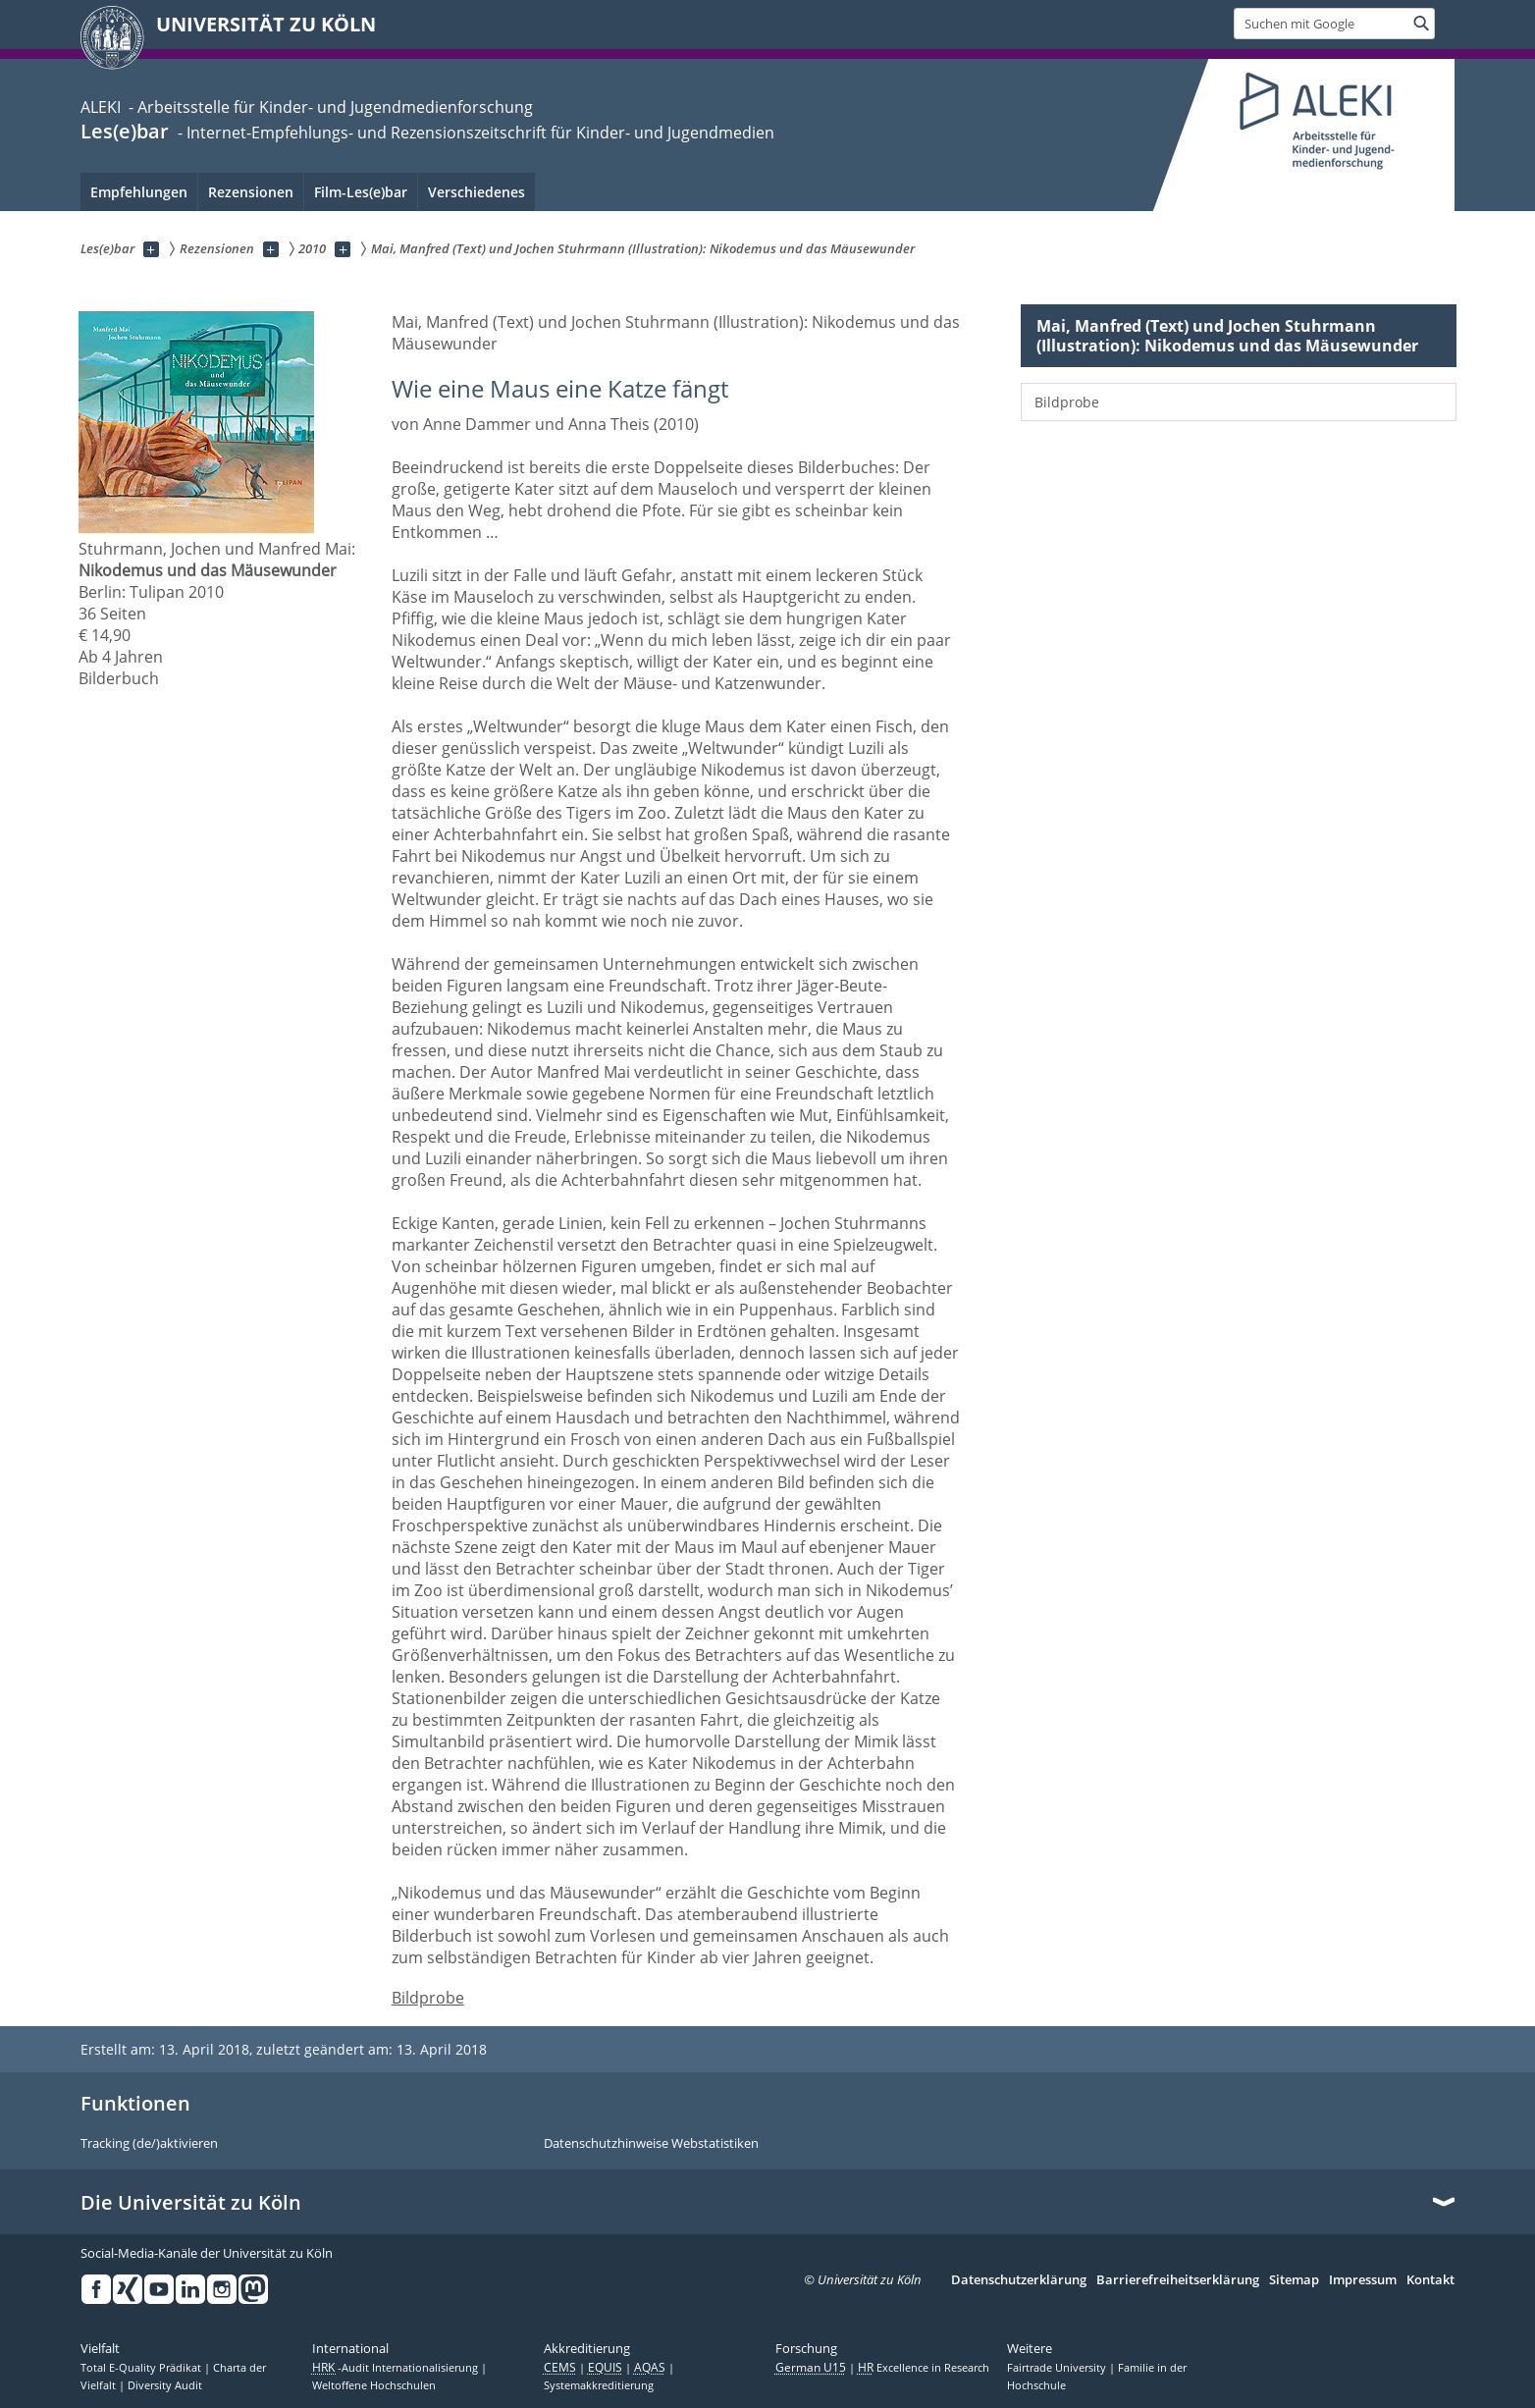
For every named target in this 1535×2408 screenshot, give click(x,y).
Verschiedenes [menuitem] (476, 192)
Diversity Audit (165, 2385)
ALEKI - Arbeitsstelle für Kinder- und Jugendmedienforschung (306, 107)
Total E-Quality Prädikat (142, 2368)
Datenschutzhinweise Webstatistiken (651, 2144)
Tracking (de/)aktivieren (149, 2144)
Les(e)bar (124, 131)
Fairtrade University (1058, 2368)
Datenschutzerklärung (1018, 2280)
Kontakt (1430, 2280)
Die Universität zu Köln (190, 2203)
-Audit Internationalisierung (396, 2368)
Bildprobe (428, 1997)
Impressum (1363, 2280)
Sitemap (1294, 2280)
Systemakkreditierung (599, 2385)
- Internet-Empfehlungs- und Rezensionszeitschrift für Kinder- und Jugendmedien (474, 132)
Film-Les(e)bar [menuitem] (360, 192)
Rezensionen (250, 192)
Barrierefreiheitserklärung (1177, 2280)
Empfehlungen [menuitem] (138, 192)
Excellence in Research (923, 2368)
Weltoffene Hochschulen (374, 2385)
